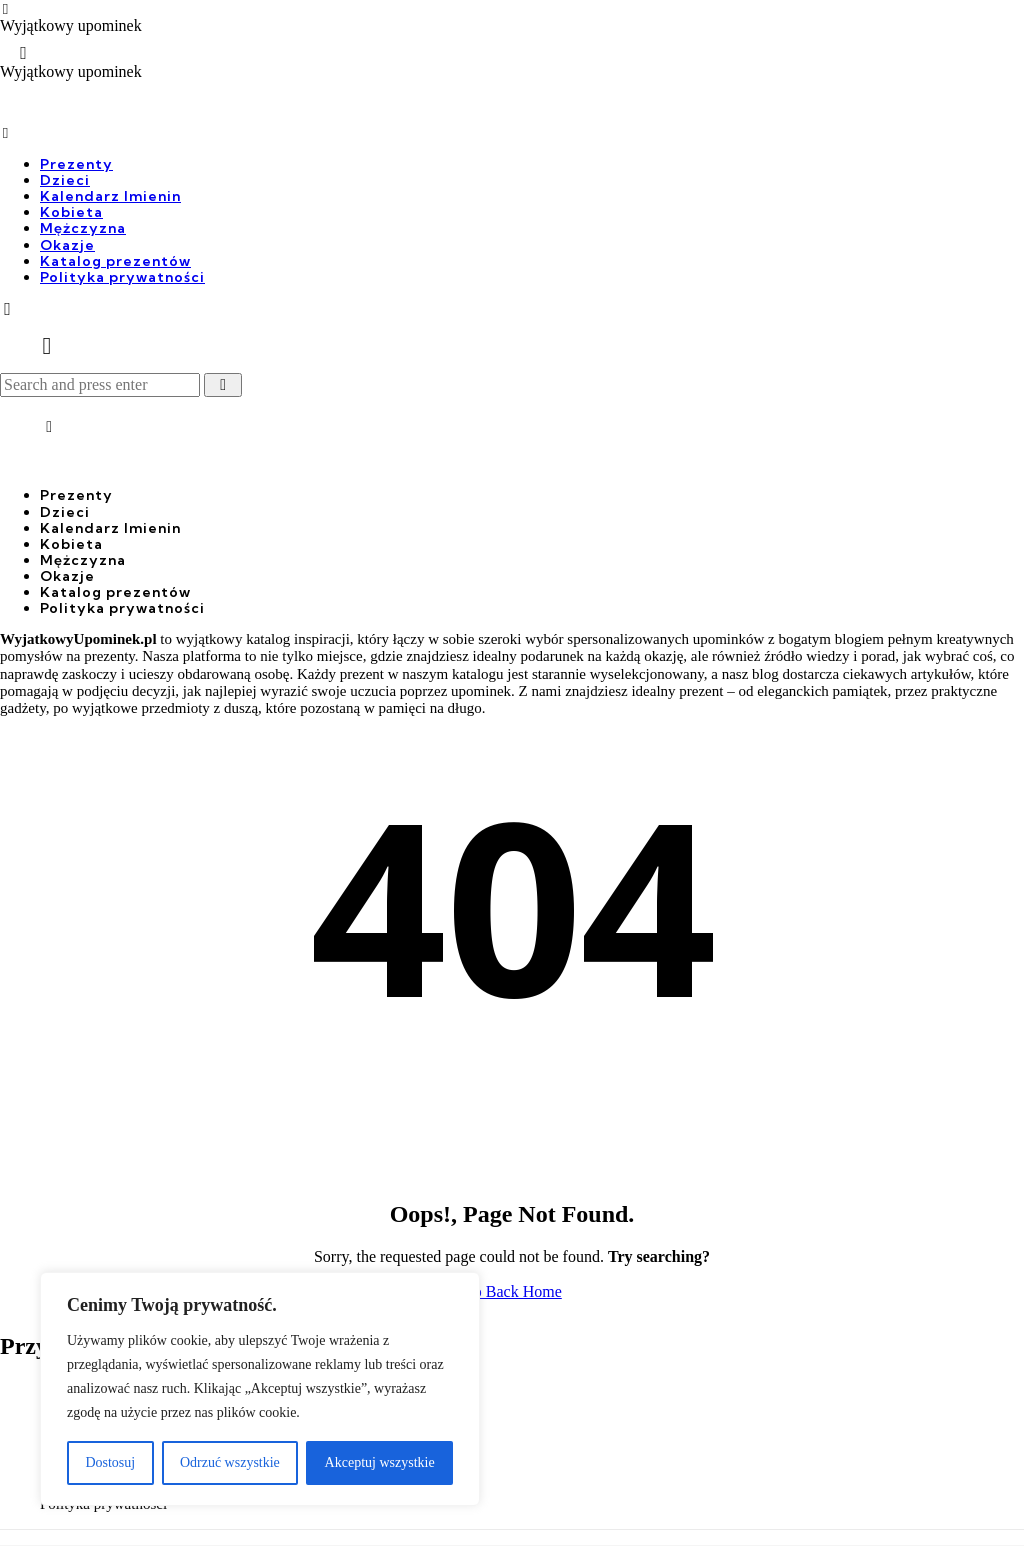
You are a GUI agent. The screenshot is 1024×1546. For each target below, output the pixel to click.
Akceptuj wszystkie (380, 1462)
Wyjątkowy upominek (71, 26)
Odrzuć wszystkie (230, 1462)
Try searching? (659, 1256)
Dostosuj (110, 1462)
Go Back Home (512, 1291)
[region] (260, 1389)
